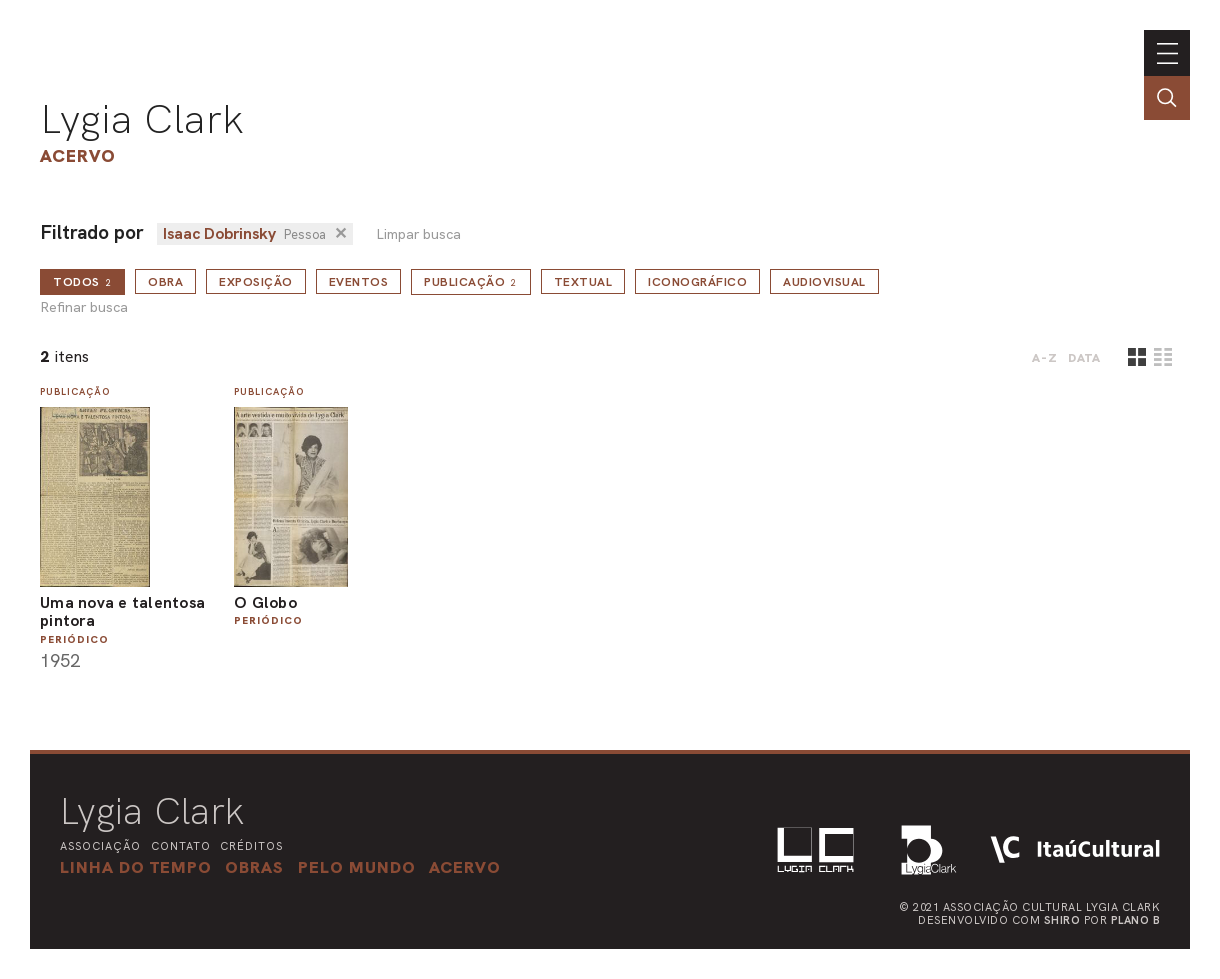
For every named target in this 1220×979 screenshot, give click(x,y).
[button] (357, 867)
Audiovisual (824, 282)
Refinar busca (84, 307)
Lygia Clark (142, 119)
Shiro (1062, 920)
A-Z (1045, 358)
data (1084, 358)
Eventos (359, 282)
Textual (583, 282)
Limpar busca (418, 234)
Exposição (256, 282)
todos (82, 282)
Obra (165, 282)
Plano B (1136, 920)
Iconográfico (697, 282)
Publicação (471, 282)
